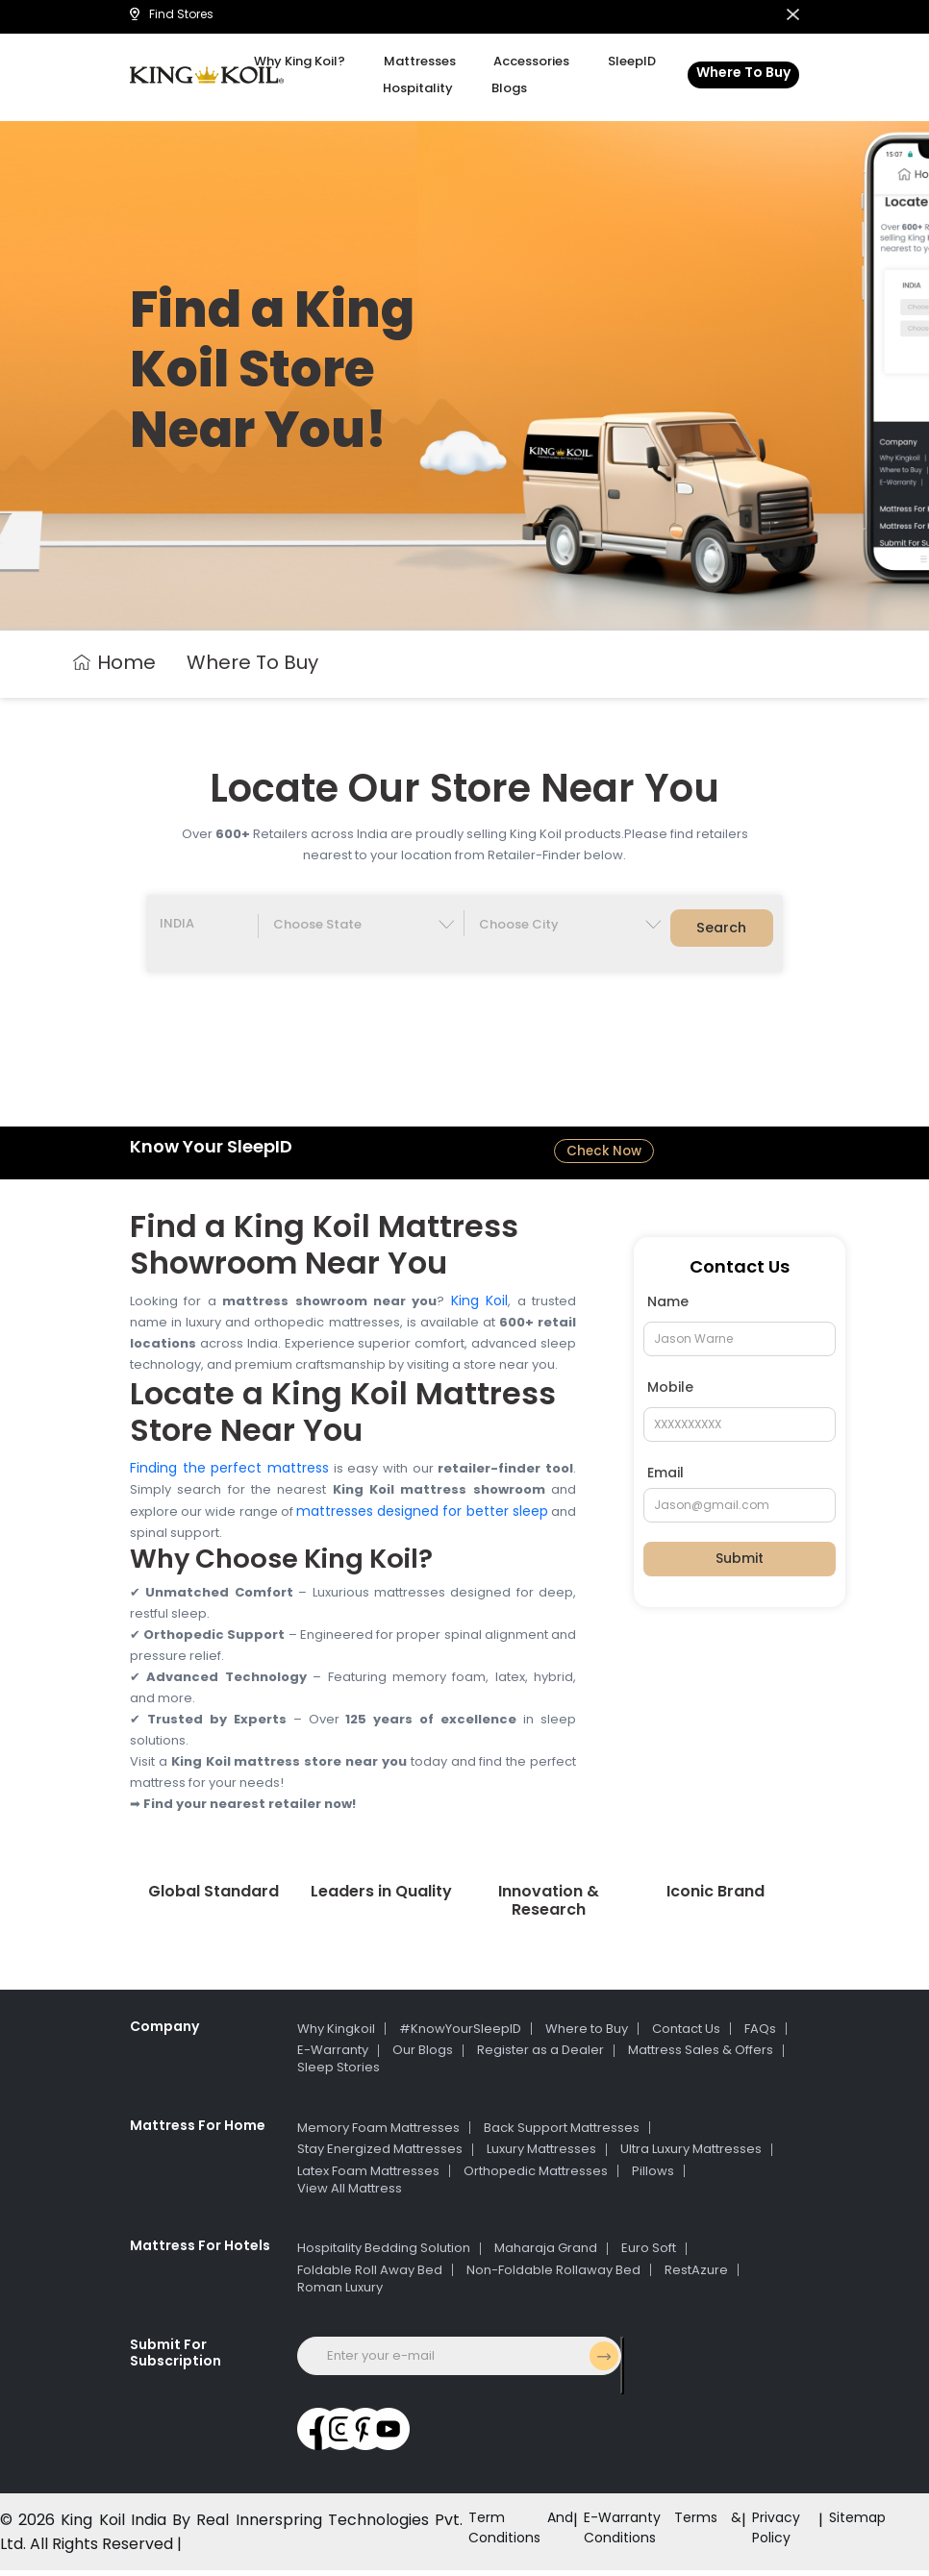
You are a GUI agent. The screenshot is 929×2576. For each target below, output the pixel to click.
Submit (740, 1563)
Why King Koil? (322, 61)
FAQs (760, 2033)
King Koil (479, 1305)
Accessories (525, 61)
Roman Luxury (340, 2292)
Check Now (604, 1155)
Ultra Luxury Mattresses (691, 2154)
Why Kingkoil (336, 2033)
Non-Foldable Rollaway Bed (553, 2275)
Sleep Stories (338, 2073)
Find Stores (171, 14)
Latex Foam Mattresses (368, 2176)
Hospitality (425, 88)
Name (668, 1306)
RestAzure (696, 2275)
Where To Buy (743, 72)
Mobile (670, 1391)
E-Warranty (332, 2055)
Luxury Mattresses (541, 2154)
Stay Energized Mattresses (380, 2154)
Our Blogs (422, 2055)
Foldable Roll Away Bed (369, 2275)
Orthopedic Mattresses (536, 2176)
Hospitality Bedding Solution (383, 2253)
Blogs (501, 88)
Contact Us (686, 2033)
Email (665, 1477)
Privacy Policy (767, 2537)
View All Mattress (349, 2193)
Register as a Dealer (540, 2055)
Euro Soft (648, 2253)
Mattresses (427, 61)
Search (721, 931)
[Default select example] (361, 926)
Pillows (653, 2176)
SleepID (610, 61)
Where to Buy (586, 2033)
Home (114, 662)
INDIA (177, 926)
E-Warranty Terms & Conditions (645, 2537)
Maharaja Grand (545, 2253)
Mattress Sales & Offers (700, 2055)
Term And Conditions (496, 2537)
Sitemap (854, 2525)
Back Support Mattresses (562, 2132)
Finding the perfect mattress (229, 1472)
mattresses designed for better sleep (422, 1515)
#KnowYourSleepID (460, 2033)
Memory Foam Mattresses (378, 2132)
